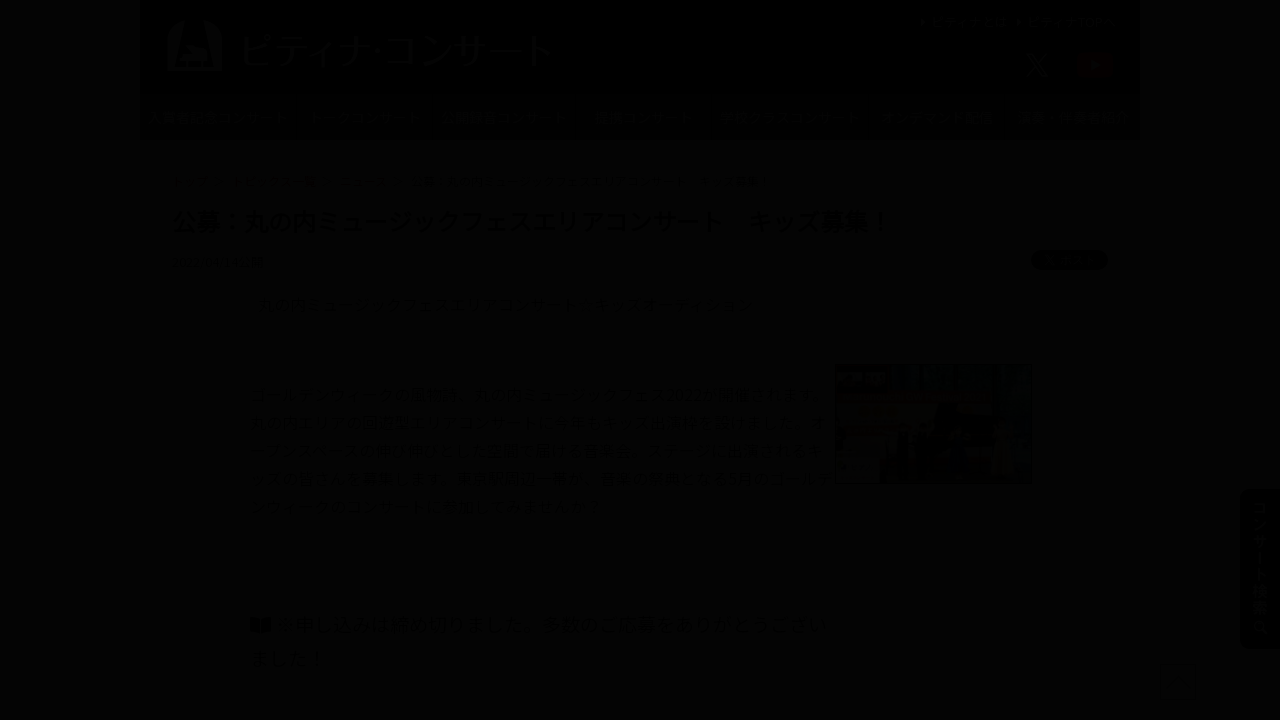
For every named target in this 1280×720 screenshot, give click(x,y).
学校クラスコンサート (790, 117)
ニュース (363, 180)
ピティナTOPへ (1063, 21)
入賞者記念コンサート (218, 117)
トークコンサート (365, 117)
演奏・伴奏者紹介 (1073, 117)
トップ (190, 180)
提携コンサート (644, 117)
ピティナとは (961, 21)
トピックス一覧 (274, 180)
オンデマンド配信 (937, 117)
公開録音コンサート (504, 117)
